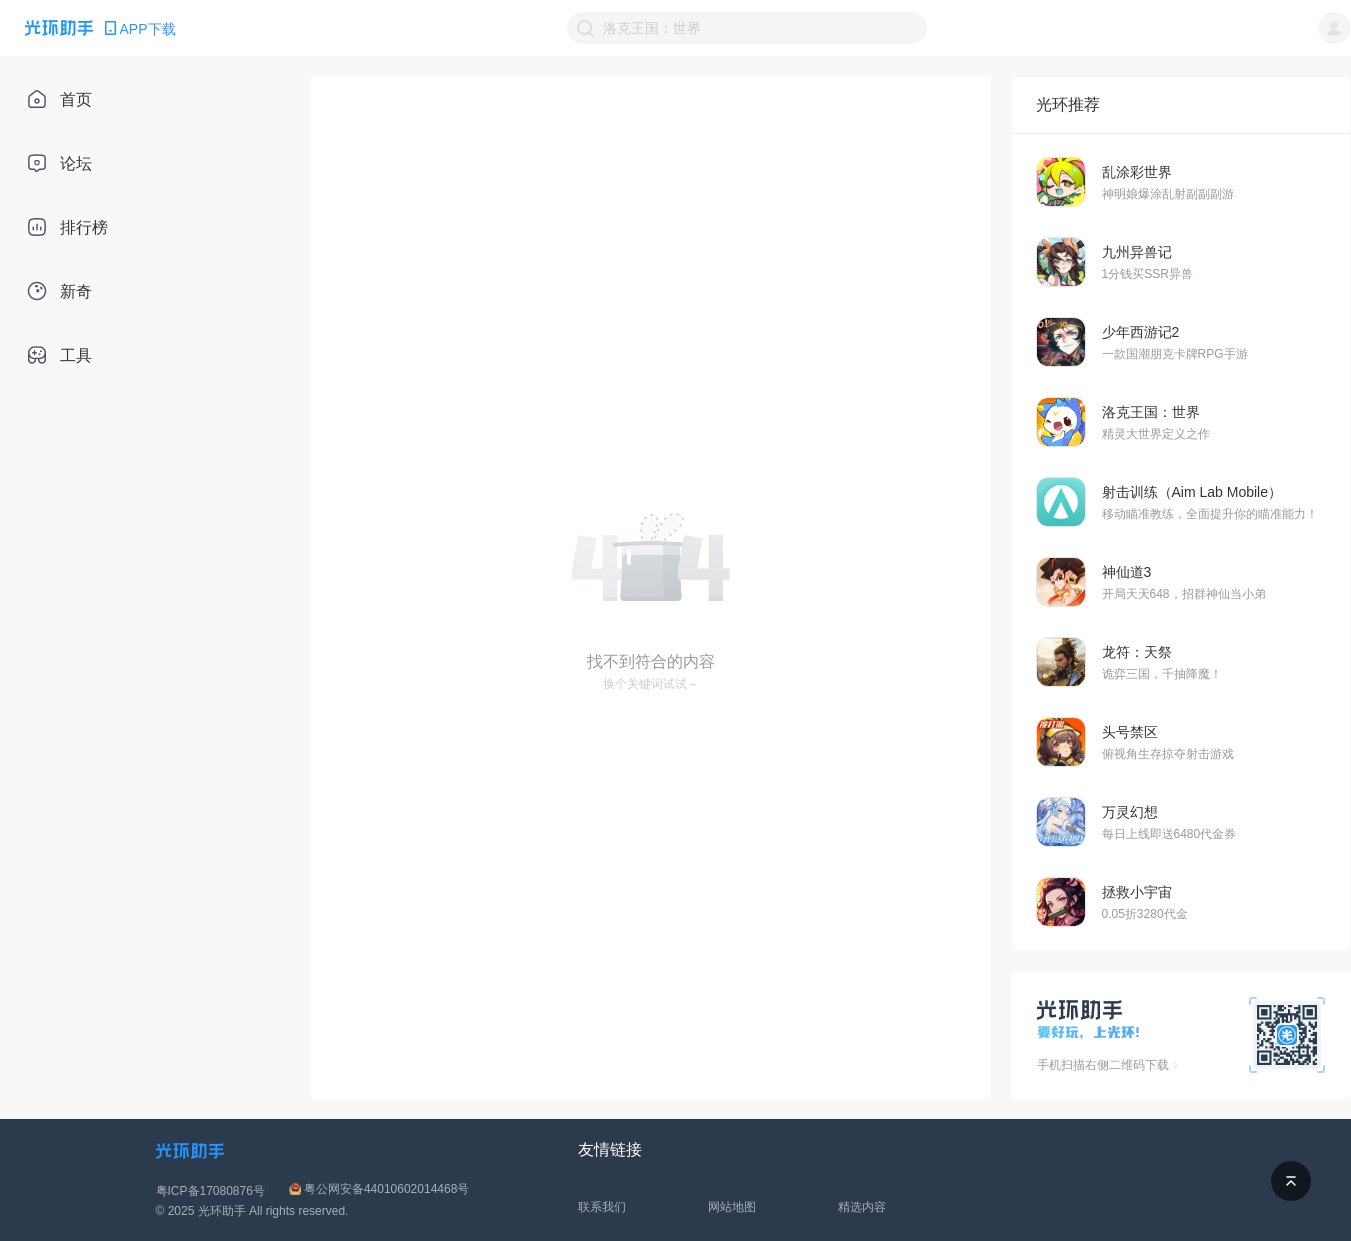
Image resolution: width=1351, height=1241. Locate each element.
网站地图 (732, 1207)
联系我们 (602, 1207)
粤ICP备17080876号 (210, 1191)
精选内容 (862, 1207)
